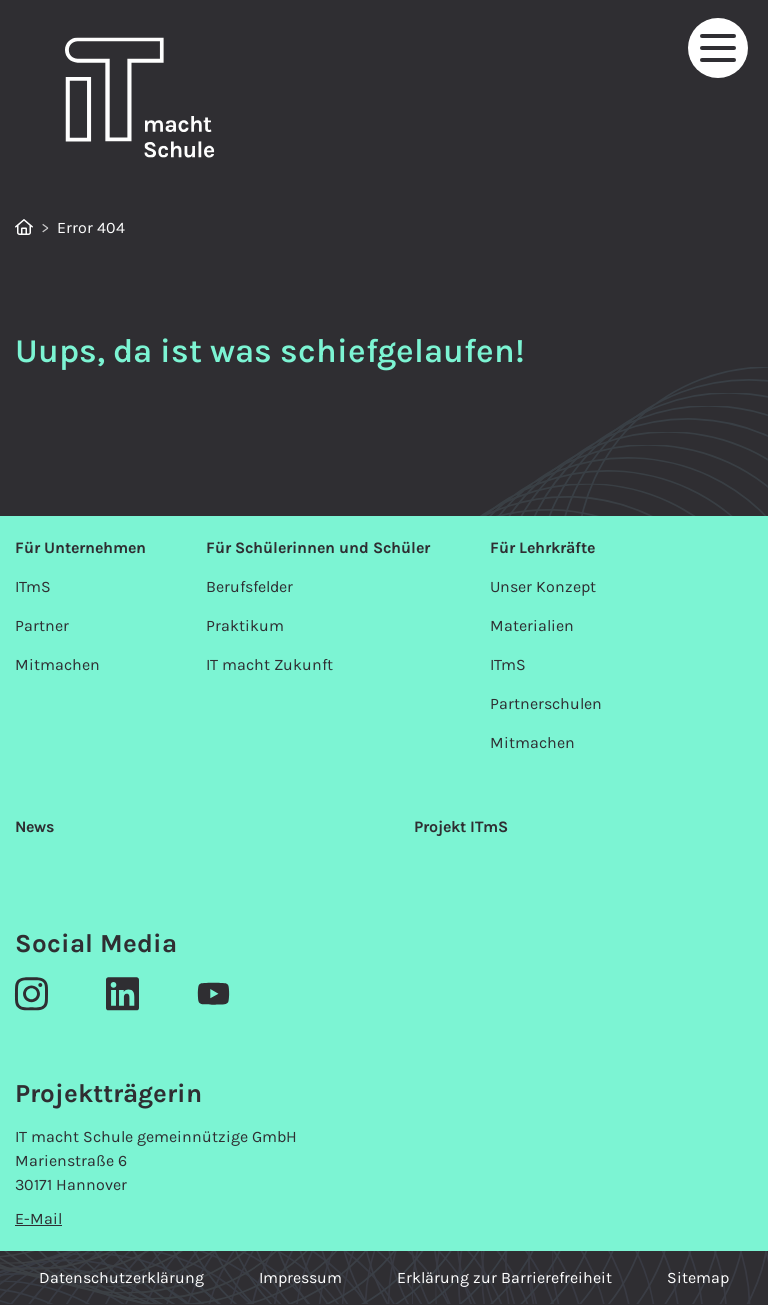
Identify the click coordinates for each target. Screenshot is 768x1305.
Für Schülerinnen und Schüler (318, 547)
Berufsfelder (249, 586)
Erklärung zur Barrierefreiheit (504, 1277)
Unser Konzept (543, 586)
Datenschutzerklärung (121, 1277)
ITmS (33, 586)
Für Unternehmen (80, 547)
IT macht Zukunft (269, 664)
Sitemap (698, 1277)
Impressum (300, 1277)
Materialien (532, 625)
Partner (42, 625)
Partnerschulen (546, 703)
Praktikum (245, 625)
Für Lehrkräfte (542, 547)
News (34, 826)
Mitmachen (57, 664)
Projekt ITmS (461, 826)
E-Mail (38, 1218)
